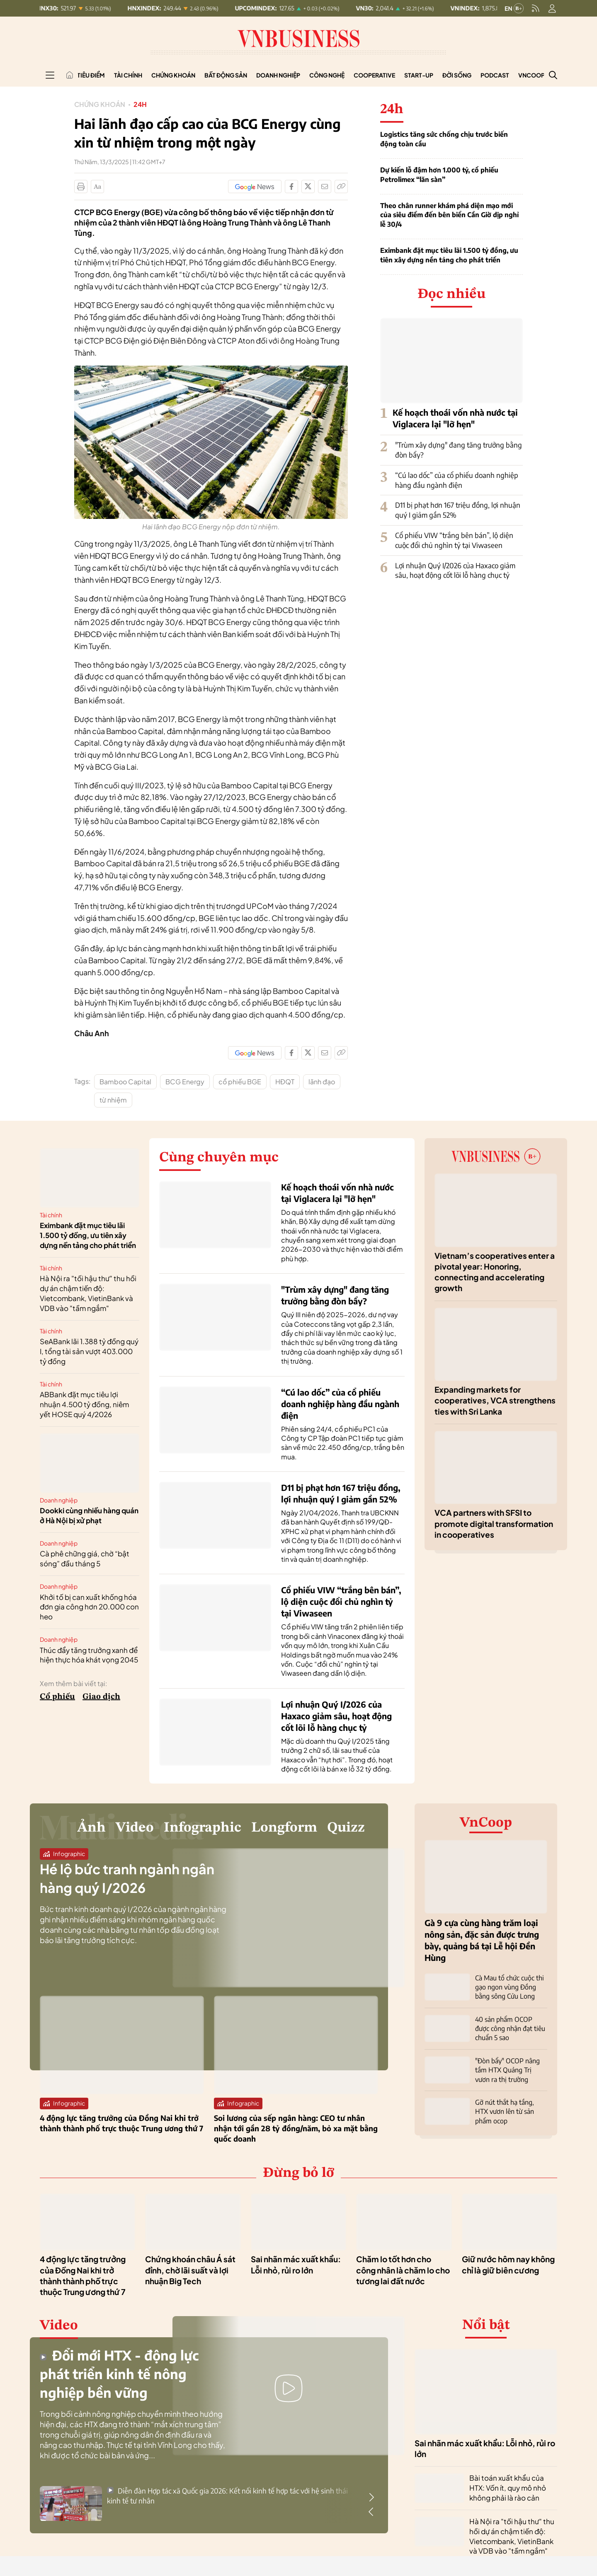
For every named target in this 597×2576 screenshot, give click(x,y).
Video (135, 1828)
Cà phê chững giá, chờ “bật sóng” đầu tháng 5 (84, 1558)
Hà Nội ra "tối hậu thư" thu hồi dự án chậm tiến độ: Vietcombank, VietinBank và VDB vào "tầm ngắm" (88, 1293)
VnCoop (531, 75)
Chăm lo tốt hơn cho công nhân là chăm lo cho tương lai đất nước (403, 2269)
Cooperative (374, 75)
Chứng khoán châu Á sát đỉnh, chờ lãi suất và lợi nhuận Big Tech (190, 2269)
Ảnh (91, 1828)
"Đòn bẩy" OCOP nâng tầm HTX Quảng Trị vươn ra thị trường (507, 2070)
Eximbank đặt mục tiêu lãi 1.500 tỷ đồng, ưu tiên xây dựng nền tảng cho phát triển (449, 255)
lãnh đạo (321, 1081)
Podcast (495, 75)
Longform (284, 1828)
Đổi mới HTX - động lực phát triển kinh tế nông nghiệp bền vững (119, 2374)
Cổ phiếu (57, 1697)
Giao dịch (101, 1697)
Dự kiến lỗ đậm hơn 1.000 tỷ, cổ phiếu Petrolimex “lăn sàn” (439, 174)
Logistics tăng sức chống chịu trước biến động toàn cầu (444, 139)
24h (140, 104)
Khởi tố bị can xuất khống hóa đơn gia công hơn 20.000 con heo (89, 1606)
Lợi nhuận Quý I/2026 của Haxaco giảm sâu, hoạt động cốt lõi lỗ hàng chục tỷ (455, 570)
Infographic (202, 1828)
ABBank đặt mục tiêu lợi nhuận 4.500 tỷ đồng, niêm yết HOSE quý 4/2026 (84, 1404)
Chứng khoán (173, 75)
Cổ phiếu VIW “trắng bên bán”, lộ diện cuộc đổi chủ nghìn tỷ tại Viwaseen (454, 540)
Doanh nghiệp (278, 75)
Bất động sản (225, 75)
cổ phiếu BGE (239, 1081)
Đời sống (456, 75)
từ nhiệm (113, 1099)
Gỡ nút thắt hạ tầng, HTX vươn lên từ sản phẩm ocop (504, 2111)
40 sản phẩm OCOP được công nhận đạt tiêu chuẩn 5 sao (510, 2028)
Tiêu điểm (91, 75)
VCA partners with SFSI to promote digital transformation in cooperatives (493, 1523)
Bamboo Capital (125, 1081)
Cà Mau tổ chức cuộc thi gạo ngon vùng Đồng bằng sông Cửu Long (509, 1987)
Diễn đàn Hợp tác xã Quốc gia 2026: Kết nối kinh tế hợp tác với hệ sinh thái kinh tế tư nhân (227, 2495)
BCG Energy (184, 1081)
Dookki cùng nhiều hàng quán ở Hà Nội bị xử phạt (89, 1515)
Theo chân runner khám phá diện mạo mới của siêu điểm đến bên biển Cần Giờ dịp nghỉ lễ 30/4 (449, 214)
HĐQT (284, 1081)
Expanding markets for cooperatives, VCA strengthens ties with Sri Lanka (495, 1400)
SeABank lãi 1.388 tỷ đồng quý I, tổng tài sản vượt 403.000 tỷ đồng (89, 1351)
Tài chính (128, 75)
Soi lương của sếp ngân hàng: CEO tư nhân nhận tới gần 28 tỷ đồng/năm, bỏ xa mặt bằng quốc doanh (296, 2128)
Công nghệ (327, 75)
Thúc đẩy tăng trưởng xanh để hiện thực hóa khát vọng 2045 (89, 1655)
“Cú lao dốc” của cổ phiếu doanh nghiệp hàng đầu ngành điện (456, 480)
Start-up (418, 75)
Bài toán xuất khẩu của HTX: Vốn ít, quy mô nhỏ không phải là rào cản (507, 2487)
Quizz (346, 1828)
